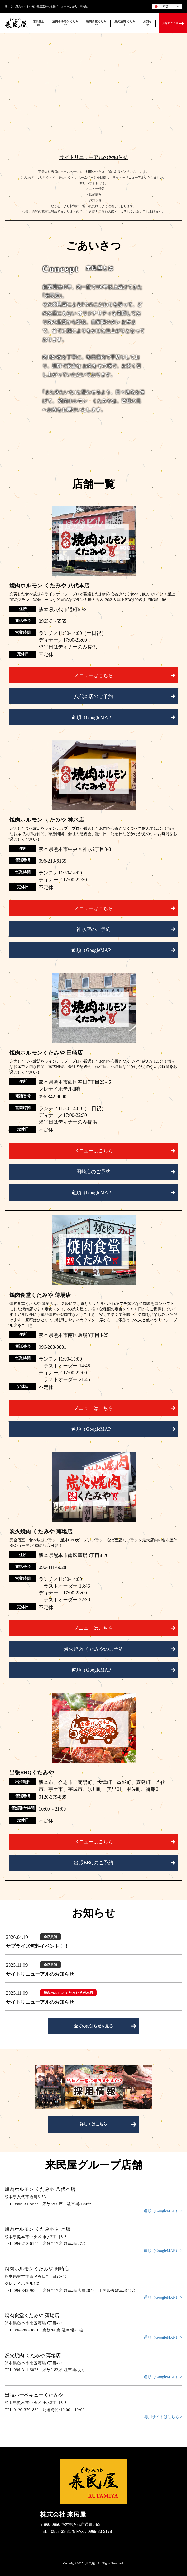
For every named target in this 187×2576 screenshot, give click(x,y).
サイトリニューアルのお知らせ (93, 157)
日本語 (160, 6)
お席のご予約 (173, 23)
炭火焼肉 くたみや (124, 23)
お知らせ (147, 23)
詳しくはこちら (108, 2124)
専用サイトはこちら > (163, 2417)
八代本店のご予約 (124, 696)
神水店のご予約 (125, 929)
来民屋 (90, 2563)
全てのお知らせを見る (105, 2026)
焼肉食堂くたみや (96, 23)
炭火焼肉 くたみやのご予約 (119, 1649)
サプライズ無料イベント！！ (37, 1946)
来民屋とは (39, 23)
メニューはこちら (124, 675)
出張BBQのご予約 (124, 1862)
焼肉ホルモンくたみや (65, 23)
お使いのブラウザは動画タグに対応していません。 (93, 80)
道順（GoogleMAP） (123, 717)
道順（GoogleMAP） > (163, 2211)
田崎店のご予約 (125, 1171)
